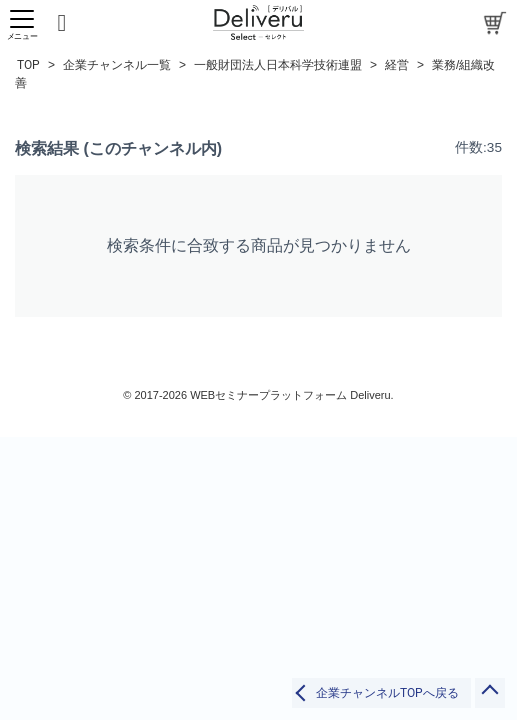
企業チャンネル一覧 (117, 65)
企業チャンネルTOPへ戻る (387, 693)
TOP (28, 65)
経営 (397, 65)
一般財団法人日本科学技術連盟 (278, 65)
